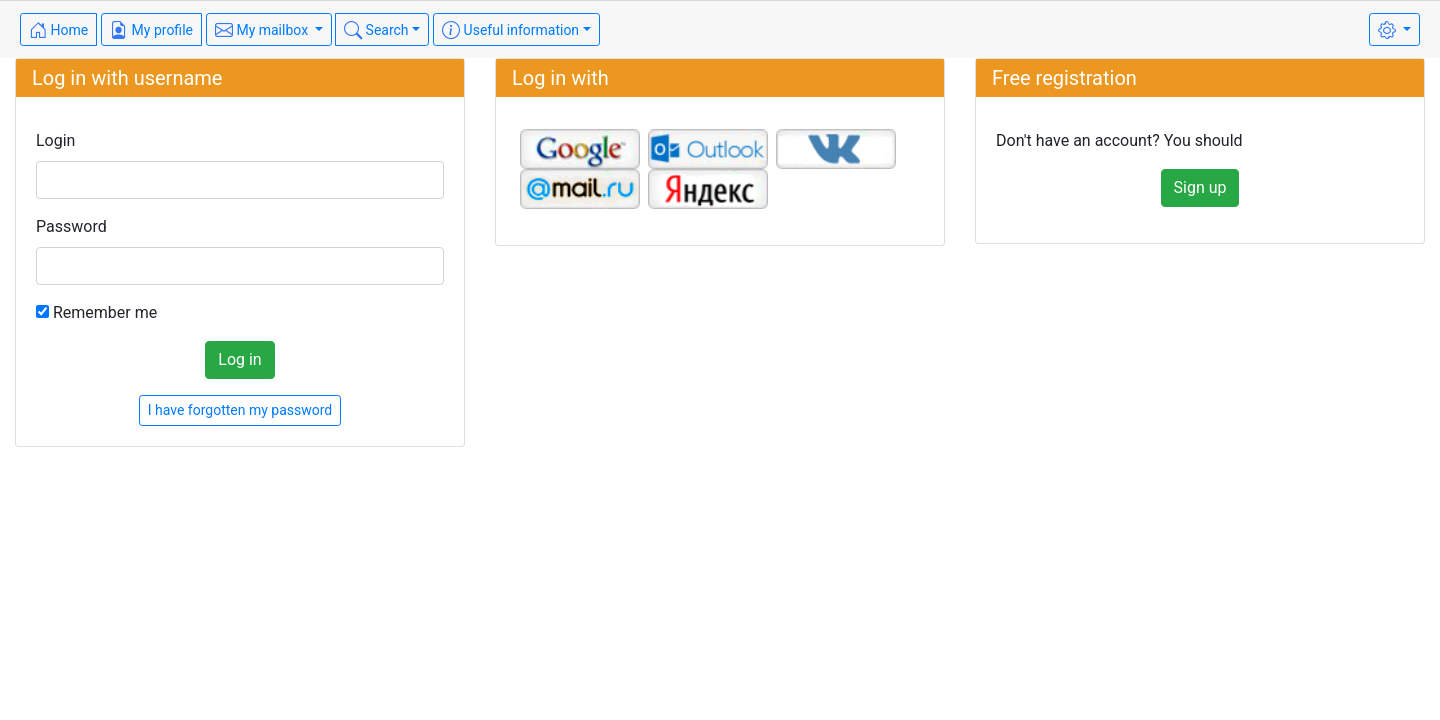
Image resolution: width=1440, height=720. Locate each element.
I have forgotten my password (240, 410)
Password (71, 226)
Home (58, 30)
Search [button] (376, 30)
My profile (151, 30)
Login (55, 140)
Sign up (1200, 187)
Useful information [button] (510, 30)
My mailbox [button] (263, 30)
